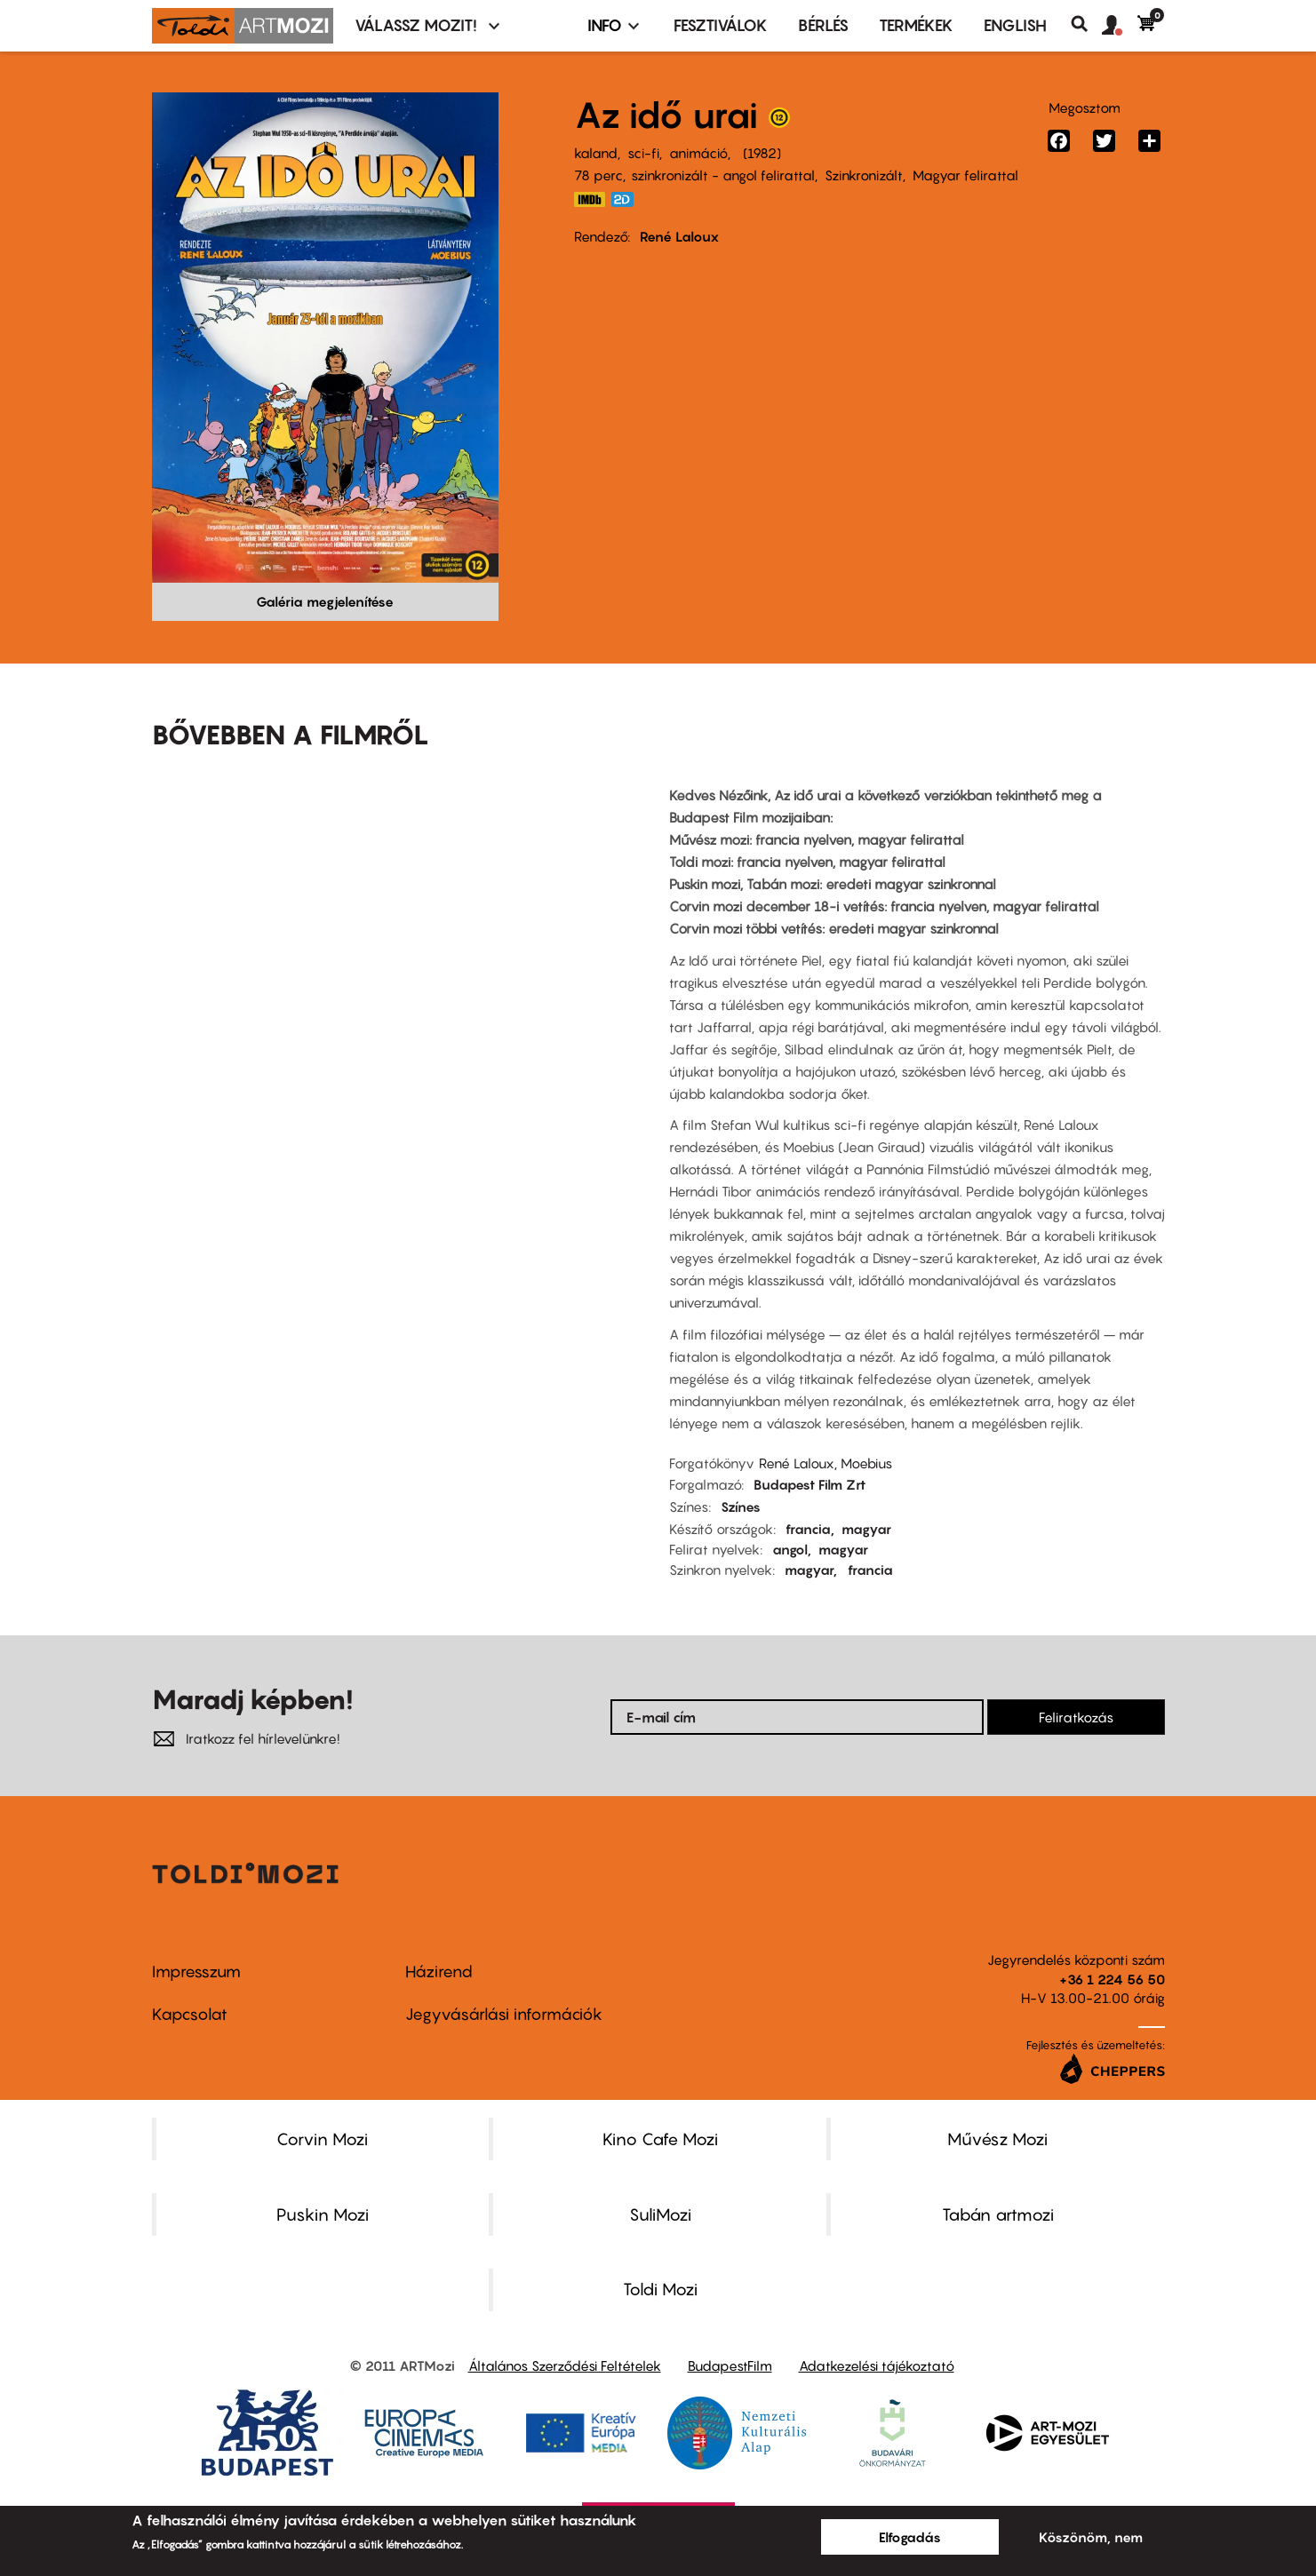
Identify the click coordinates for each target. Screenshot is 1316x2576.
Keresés (1086, 24)
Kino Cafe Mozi (660, 2139)
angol (790, 1549)
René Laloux (679, 236)
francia (808, 1529)
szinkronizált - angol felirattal (723, 175)
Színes (741, 1507)
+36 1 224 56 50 (1112, 1979)
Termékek (916, 25)
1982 (762, 153)
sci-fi (643, 153)
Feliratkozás (1076, 1717)
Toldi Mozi (660, 2289)
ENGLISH (1015, 25)
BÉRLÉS (823, 25)
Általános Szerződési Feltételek (564, 2365)
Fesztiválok (721, 25)
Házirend (439, 1971)
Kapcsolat (189, 2014)
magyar (866, 1529)
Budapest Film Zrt (809, 1484)
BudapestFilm (730, 2365)
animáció (698, 153)
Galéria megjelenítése (325, 601)
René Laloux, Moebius (825, 1463)
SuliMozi (660, 2214)
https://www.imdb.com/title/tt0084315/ (590, 199)
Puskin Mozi (322, 2214)
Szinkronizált (864, 175)
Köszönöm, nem (1091, 2537)
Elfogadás (910, 2537)
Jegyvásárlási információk (503, 2014)
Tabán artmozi (998, 2214)
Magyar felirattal (965, 175)
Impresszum (196, 1971)
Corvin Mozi (322, 2139)
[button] (1119, 25)
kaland (596, 153)
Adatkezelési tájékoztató (876, 2365)
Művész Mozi (997, 2139)
